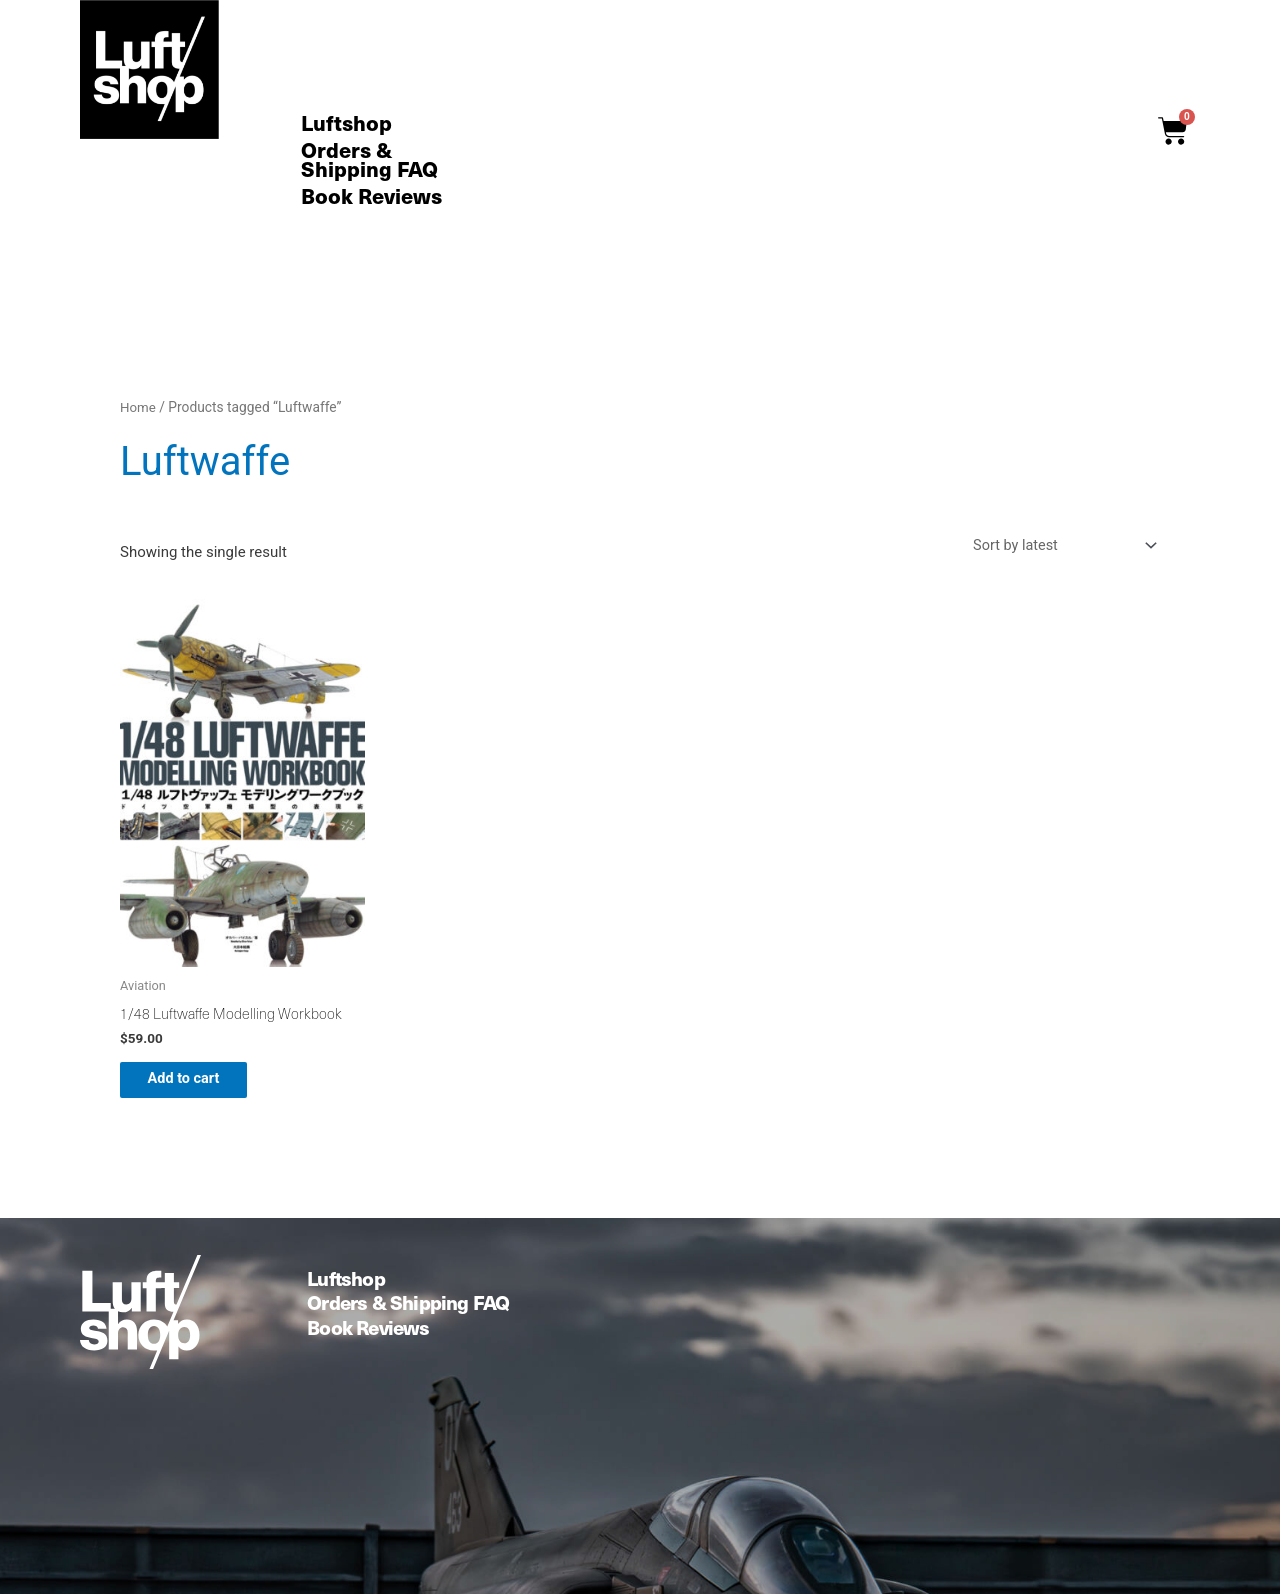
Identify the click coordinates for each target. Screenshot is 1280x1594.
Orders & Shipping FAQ (369, 160)
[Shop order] (1057, 546)
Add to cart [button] (197, 1084)
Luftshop (346, 123)
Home (138, 407)
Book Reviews (371, 196)
